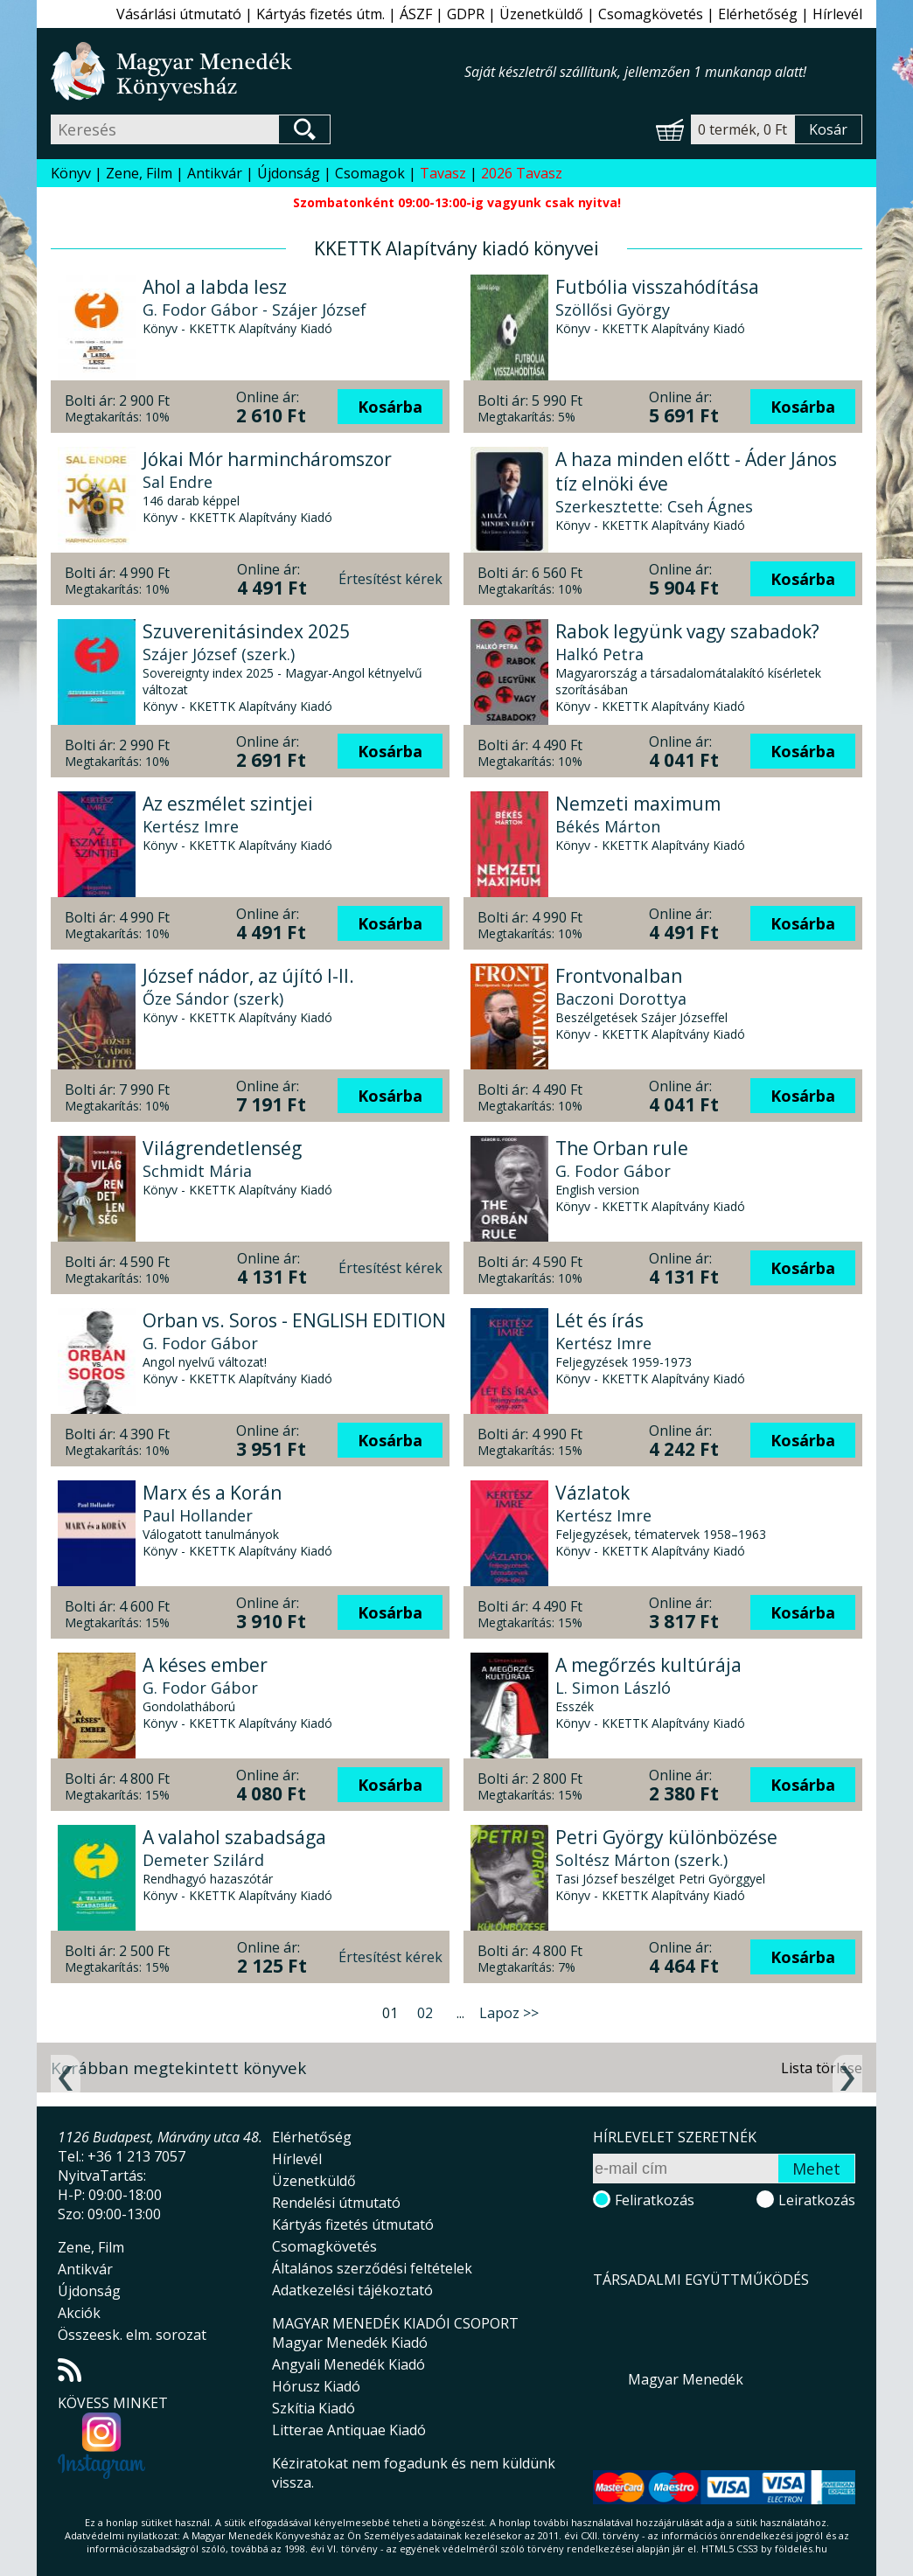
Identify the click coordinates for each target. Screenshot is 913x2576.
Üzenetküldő (541, 14)
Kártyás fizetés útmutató (353, 2224)
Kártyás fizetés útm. (320, 14)
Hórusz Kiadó (316, 2386)
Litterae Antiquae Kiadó (349, 2430)
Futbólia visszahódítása (657, 287)
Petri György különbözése (666, 1837)
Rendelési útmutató (336, 2202)
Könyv (71, 173)
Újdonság (288, 173)
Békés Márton (607, 826)
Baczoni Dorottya (620, 998)
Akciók (79, 2312)
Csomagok (370, 173)
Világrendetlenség (222, 1148)
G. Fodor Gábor (613, 1170)
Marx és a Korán (212, 1492)
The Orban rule (621, 1148)
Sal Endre (178, 481)
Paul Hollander (198, 1515)
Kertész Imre (191, 826)
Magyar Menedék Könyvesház (257, 71)
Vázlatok (592, 1492)
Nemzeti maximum (638, 803)
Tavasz (443, 173)
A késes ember (205, 1665)
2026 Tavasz (521, 173)
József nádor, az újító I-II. (248, 976)
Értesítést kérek (390, 578)
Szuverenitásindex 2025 (246, 631)
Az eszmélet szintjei (228, 803)
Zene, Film (139, 173)
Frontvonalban (618, 976)
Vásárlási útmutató (178, 14)
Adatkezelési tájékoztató (352, 2290)
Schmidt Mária (197, 1170)
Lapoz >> (509, 2013)
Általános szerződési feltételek (372, 2268)
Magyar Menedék (685, 2379)
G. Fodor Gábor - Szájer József (254, 309)
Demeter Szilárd (203, 1859)
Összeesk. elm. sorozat (132, 2334)
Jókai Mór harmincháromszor (267, 459)
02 (425, 2013)
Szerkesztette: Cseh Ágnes (654, 506)
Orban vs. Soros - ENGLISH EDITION (294, 1320)
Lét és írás (599, 1320)
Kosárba (390, 406)
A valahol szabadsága (234, 1837)
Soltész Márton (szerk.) (641, 1859)
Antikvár (214, 173)
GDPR (465, 14)
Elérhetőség (758, 14)
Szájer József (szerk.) (219, 654)
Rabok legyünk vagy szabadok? (687, 631)
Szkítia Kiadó (313, 2408)
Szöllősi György (612, 309)
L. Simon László (613, 1687)
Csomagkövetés (650, 14)
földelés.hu (801, 2548)
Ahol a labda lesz (215, 287)
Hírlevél (837, 14)
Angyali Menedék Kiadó (348, 2364)
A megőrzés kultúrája (648, 1665)
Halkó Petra (599, 654)
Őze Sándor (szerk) (213, 998)
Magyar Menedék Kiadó (350, 2342)
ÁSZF (416, 14)
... (460, 2013)
